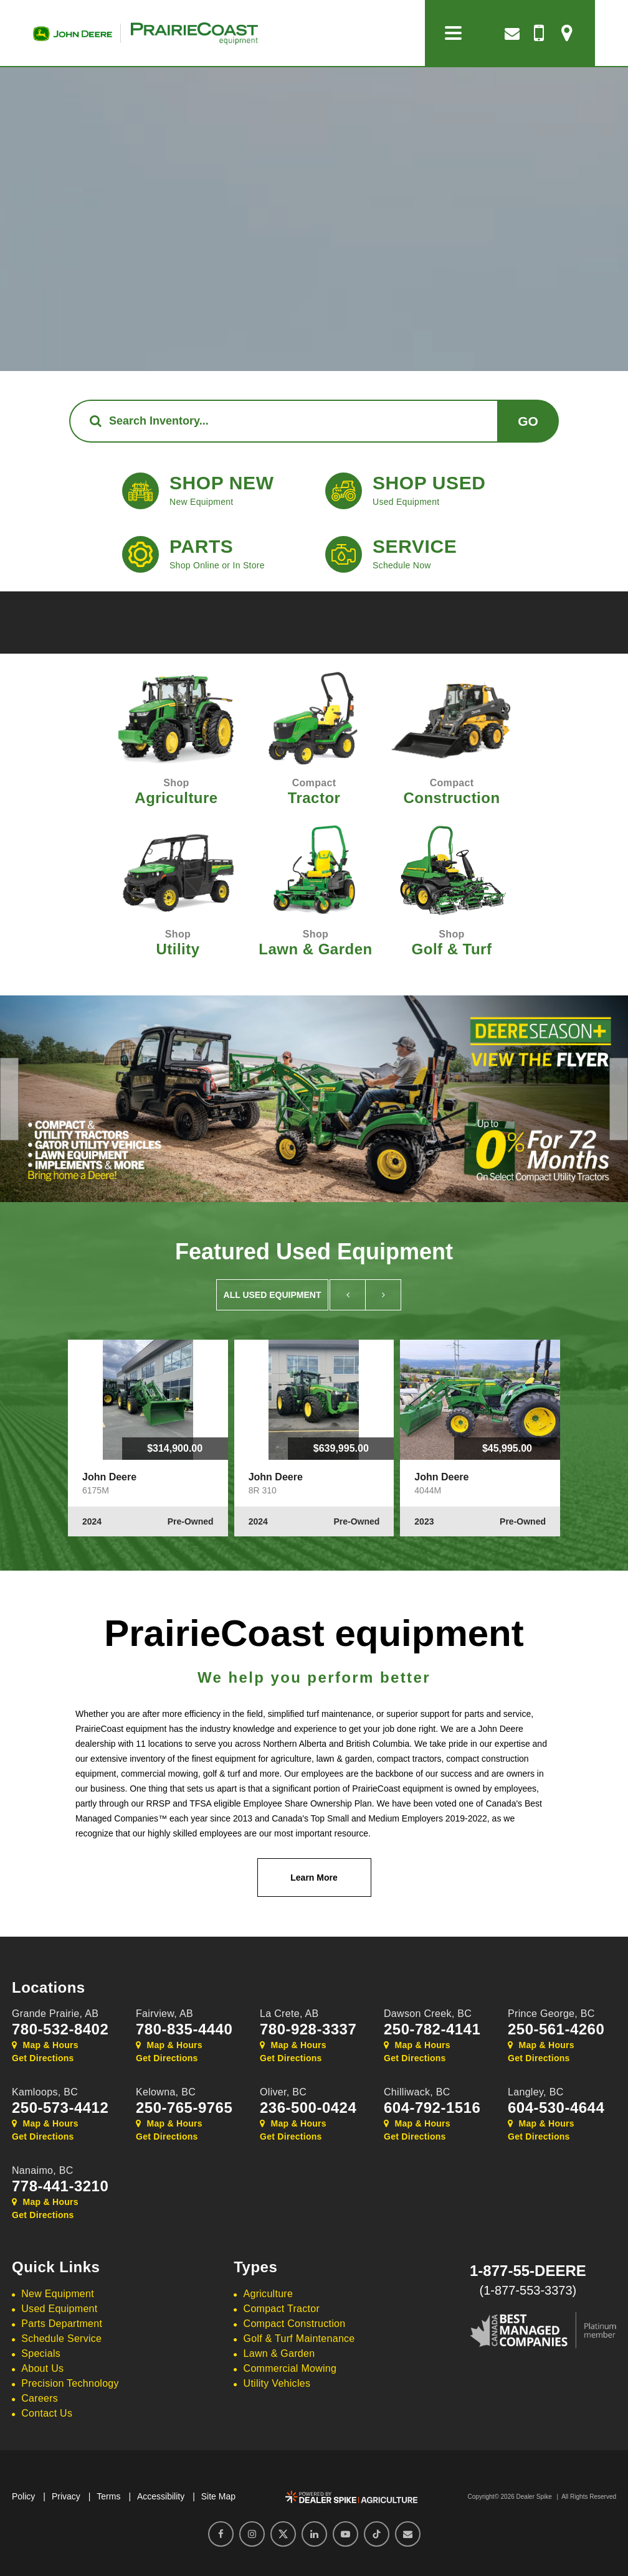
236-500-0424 (308, 2107)
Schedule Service (61, 2338)
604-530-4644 (556, 2107)
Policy (23, 2496)
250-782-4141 (432, 2029)
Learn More (313, 1878)
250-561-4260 (556, 2029)
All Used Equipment (272, 1295)
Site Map (218, 2496)
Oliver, (283, 2092)
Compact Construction (295, 2323)
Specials (40, 2353)
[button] (9, 1099)
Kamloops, (45, 2092)
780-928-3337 (308, 2029)
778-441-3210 (60, 2186)
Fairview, (164, 2013)
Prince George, (551, 2013)
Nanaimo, (43, 2170)
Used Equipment (59, 2308)
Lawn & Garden (279, 2353)
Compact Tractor (282, 2308)
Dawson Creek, (428, 2013)
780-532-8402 (60, 2029)
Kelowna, (166, 2092)
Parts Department (61, 2323)
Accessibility (160, 2496)
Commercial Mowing (290, 2368)
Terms (108, 2496)
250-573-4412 (60, 2107)
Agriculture (268, 2293)
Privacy (66, 2496)
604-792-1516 (432, 2107)
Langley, (536, 2092)
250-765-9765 (184, 2107)
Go (528, 421)
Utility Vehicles (277, 2383)
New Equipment (57, 2293)
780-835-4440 (184, 2029)
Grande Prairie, (55, 2013)
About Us (42, 2368)
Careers (39, 2398)
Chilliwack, (417, 2092)
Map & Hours (45, 2045)
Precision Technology (70, 2383)
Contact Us (46, 2413)
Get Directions (43, 2058)
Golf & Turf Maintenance (299, 2338)
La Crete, (289, 2013)
